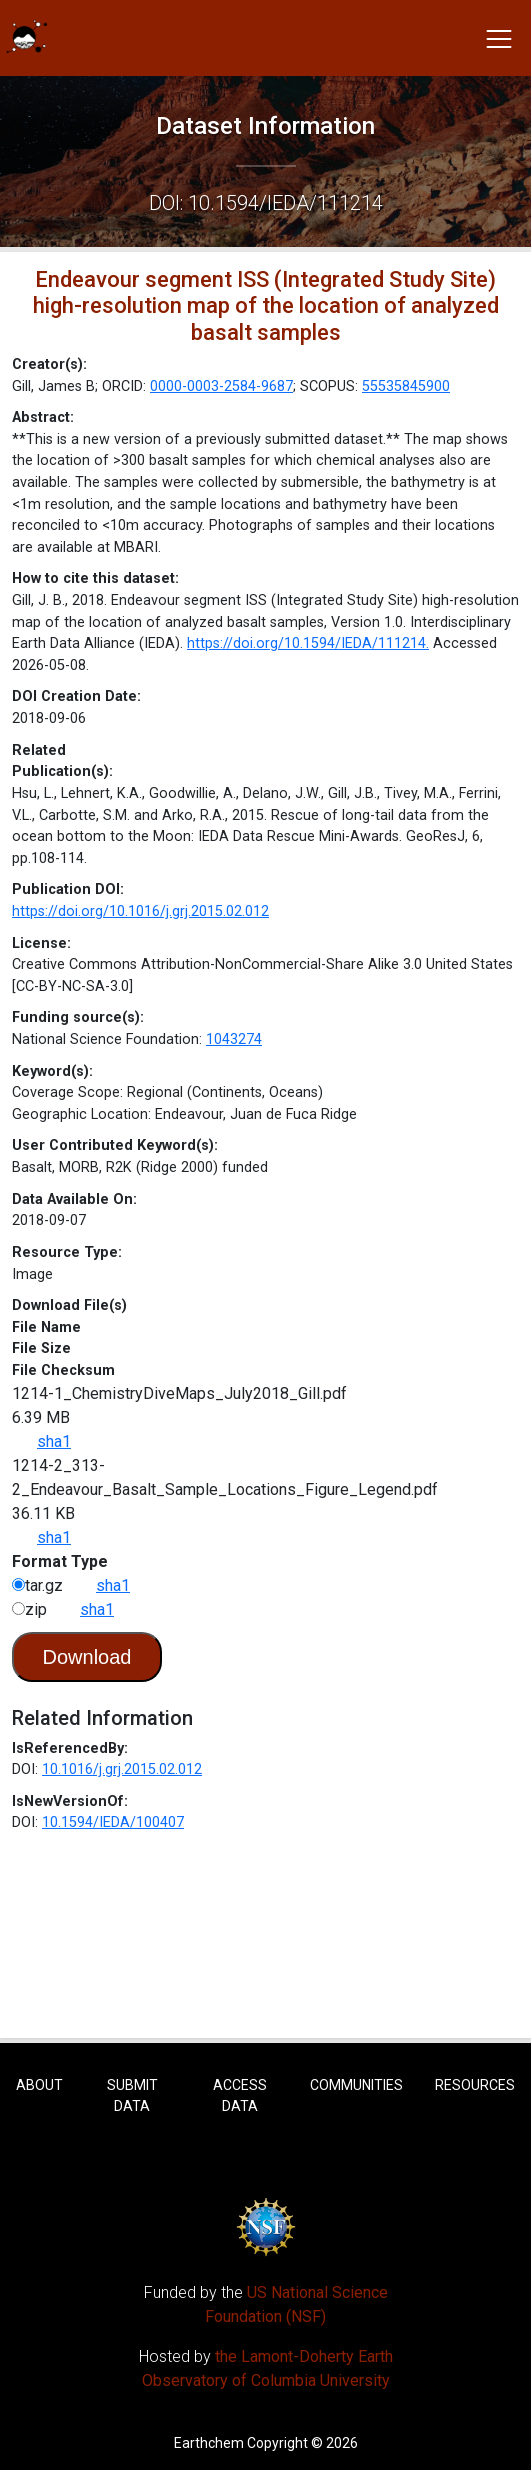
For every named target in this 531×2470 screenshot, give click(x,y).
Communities (356, 2085)
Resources (475, 2085)
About (39, 2085)
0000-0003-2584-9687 (221, 386)
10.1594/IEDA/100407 (113, 1822)
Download (87, 1657)
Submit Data (132, 2095)
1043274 (234, 1039)
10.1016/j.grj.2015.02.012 (122, 1769)
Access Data (240, 2095)
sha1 (54, 1441)
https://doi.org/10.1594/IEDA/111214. (308, 643)
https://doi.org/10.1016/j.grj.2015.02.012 (140, 911)
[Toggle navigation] (499, 38)
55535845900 (406, 386)
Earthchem (209, 2443)
